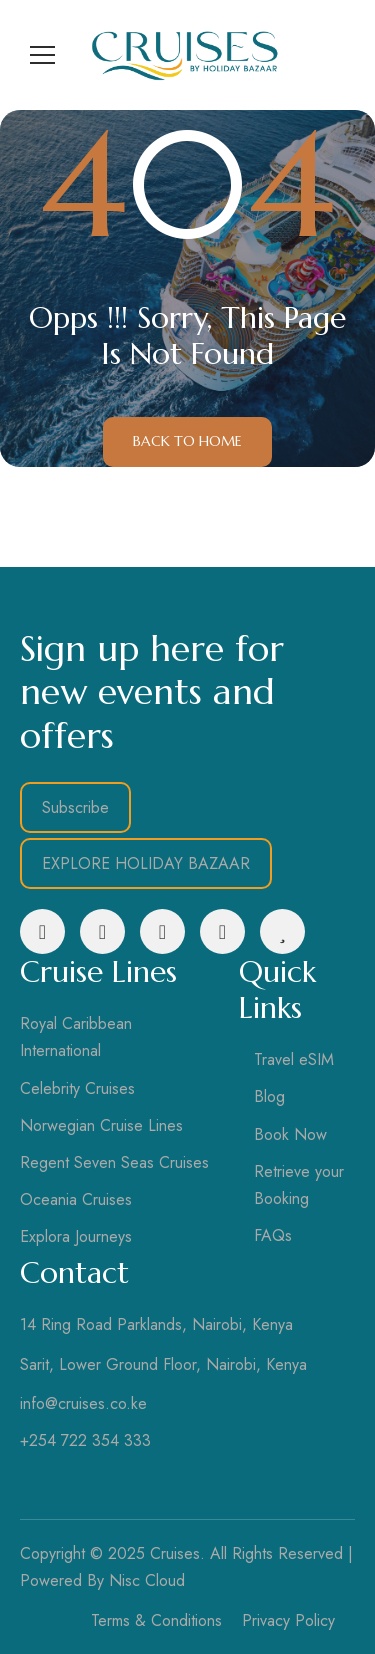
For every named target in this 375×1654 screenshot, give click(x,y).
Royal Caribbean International (76, 1037)
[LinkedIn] (162, 931)
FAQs (273, 1235)
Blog (269, 1096)
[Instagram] (102, 931)
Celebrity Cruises (77, 1088)
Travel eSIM (294, 1059)
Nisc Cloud (147, 1580)
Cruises (175, 1553)
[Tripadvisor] (282, 931)
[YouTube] (222, 931)
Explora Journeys (76, 1236)
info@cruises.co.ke (83, 1403)
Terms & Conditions (156, 1620)
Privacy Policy (288, 1620)
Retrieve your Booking (299, 1185)
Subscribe (75, 807)
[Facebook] (42, 931)
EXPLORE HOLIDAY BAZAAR (146, 863)
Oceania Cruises (76, 1199)
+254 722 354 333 (85, 1440)
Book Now (290, 1134)
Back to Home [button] (187, 441)
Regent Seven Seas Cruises (114, 1162)
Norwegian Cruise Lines (101, 1125)
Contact (74, 1272)
